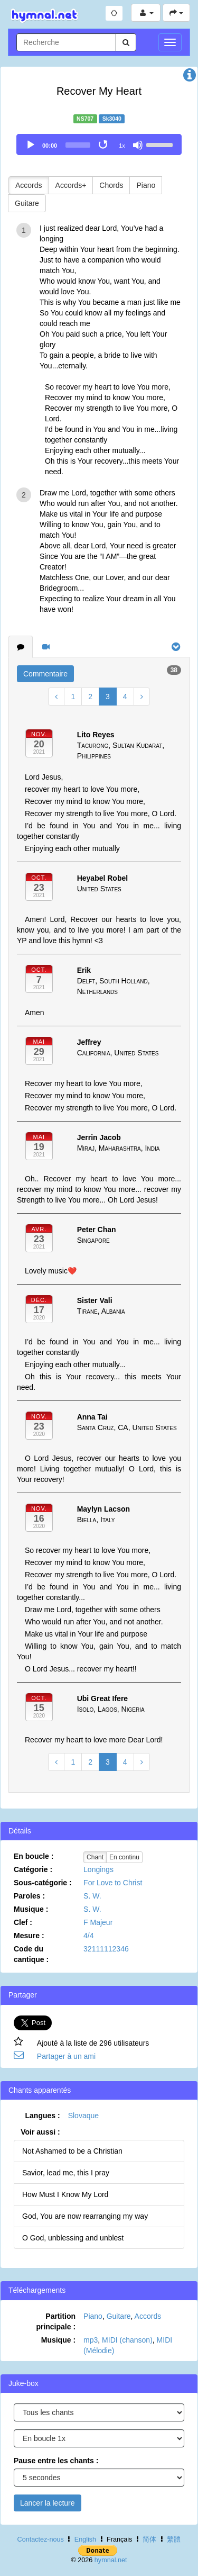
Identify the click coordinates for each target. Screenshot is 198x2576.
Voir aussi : (40, 2132)
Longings (98, 1869)
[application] (99, 144)
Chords (111, 185)
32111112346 (106, 1949)
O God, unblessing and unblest (73, 2238)
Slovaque (83, 2115)
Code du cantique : (31, 1954)
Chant (95, 1857)
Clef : (23, 1922)
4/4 (88, 1935)
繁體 (174, 2539)
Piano (145, 185)
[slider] (77, 145)
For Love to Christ (112, 1882)
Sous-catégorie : (43, 1882)
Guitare (27, 203)
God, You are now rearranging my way (85, 2216)
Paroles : (29, 1896)
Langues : (42, 2115)
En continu (124, 1857)
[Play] (30, 145)
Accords (28, 185)
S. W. (92, 1896)
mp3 (90, 2340)
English (85, 2539)
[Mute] (138, 145)
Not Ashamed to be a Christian (72, 2151)
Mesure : (29, 1935)
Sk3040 (111, 118)
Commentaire (45, 674)
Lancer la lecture (47, 2503)
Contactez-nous (40, 2539)
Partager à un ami (66, 2056)
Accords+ (71, 185)
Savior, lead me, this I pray (65, 2172)
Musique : (31, 1909)
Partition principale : (56, 2321)
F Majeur (97, 1922)
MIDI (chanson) (127, 2340)
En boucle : (33, 1856)
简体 (149, 2539)
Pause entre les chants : (56, 2460)
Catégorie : (33, 1869)
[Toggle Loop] (104, 145)
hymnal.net (111, 2560)
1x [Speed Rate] (122, 145)
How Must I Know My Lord (65, 2194)
